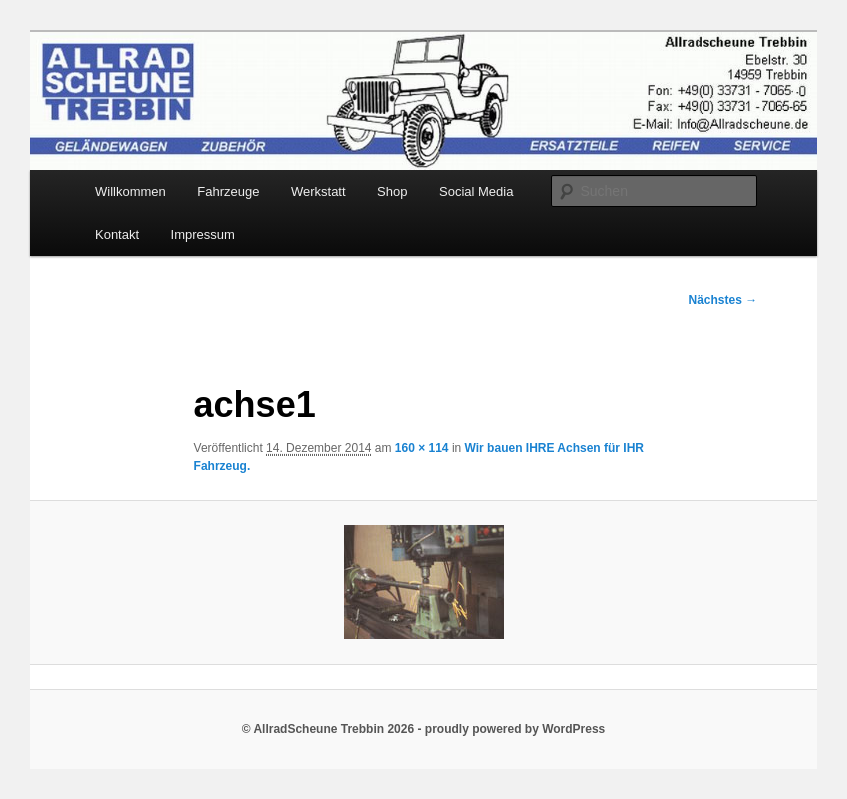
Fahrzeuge (228, 191)
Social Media (476, 191)
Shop (392, 191)
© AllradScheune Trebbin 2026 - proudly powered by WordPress (424, 729)
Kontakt (117, 234)
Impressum (203, 234)
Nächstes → (723, 300)
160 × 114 (422, 448)
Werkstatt (318, 191)
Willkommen (130, 191)
